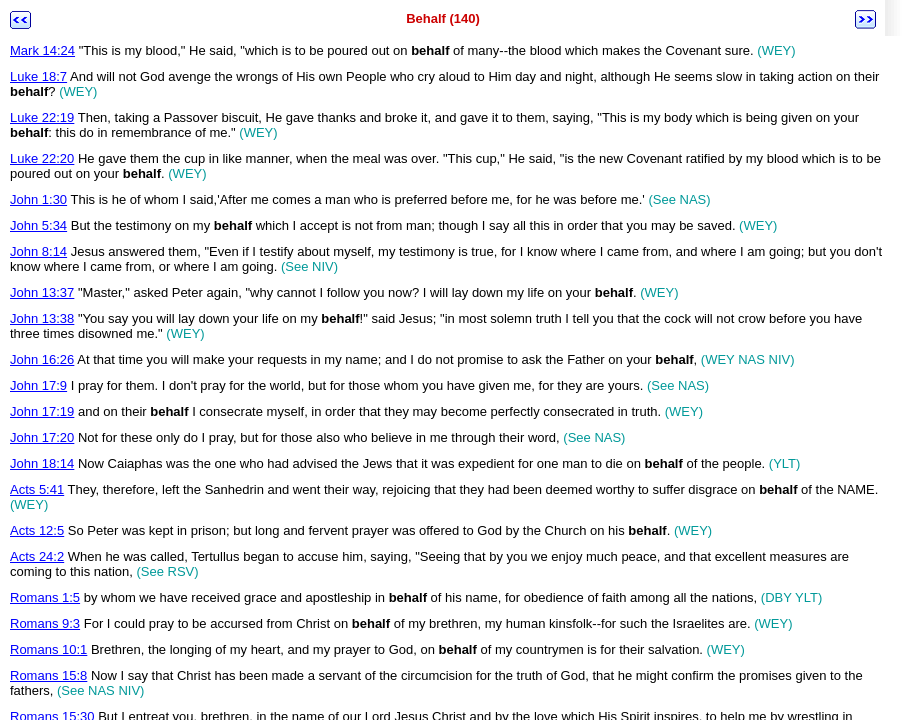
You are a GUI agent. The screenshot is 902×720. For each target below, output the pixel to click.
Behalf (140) (443, 18)
